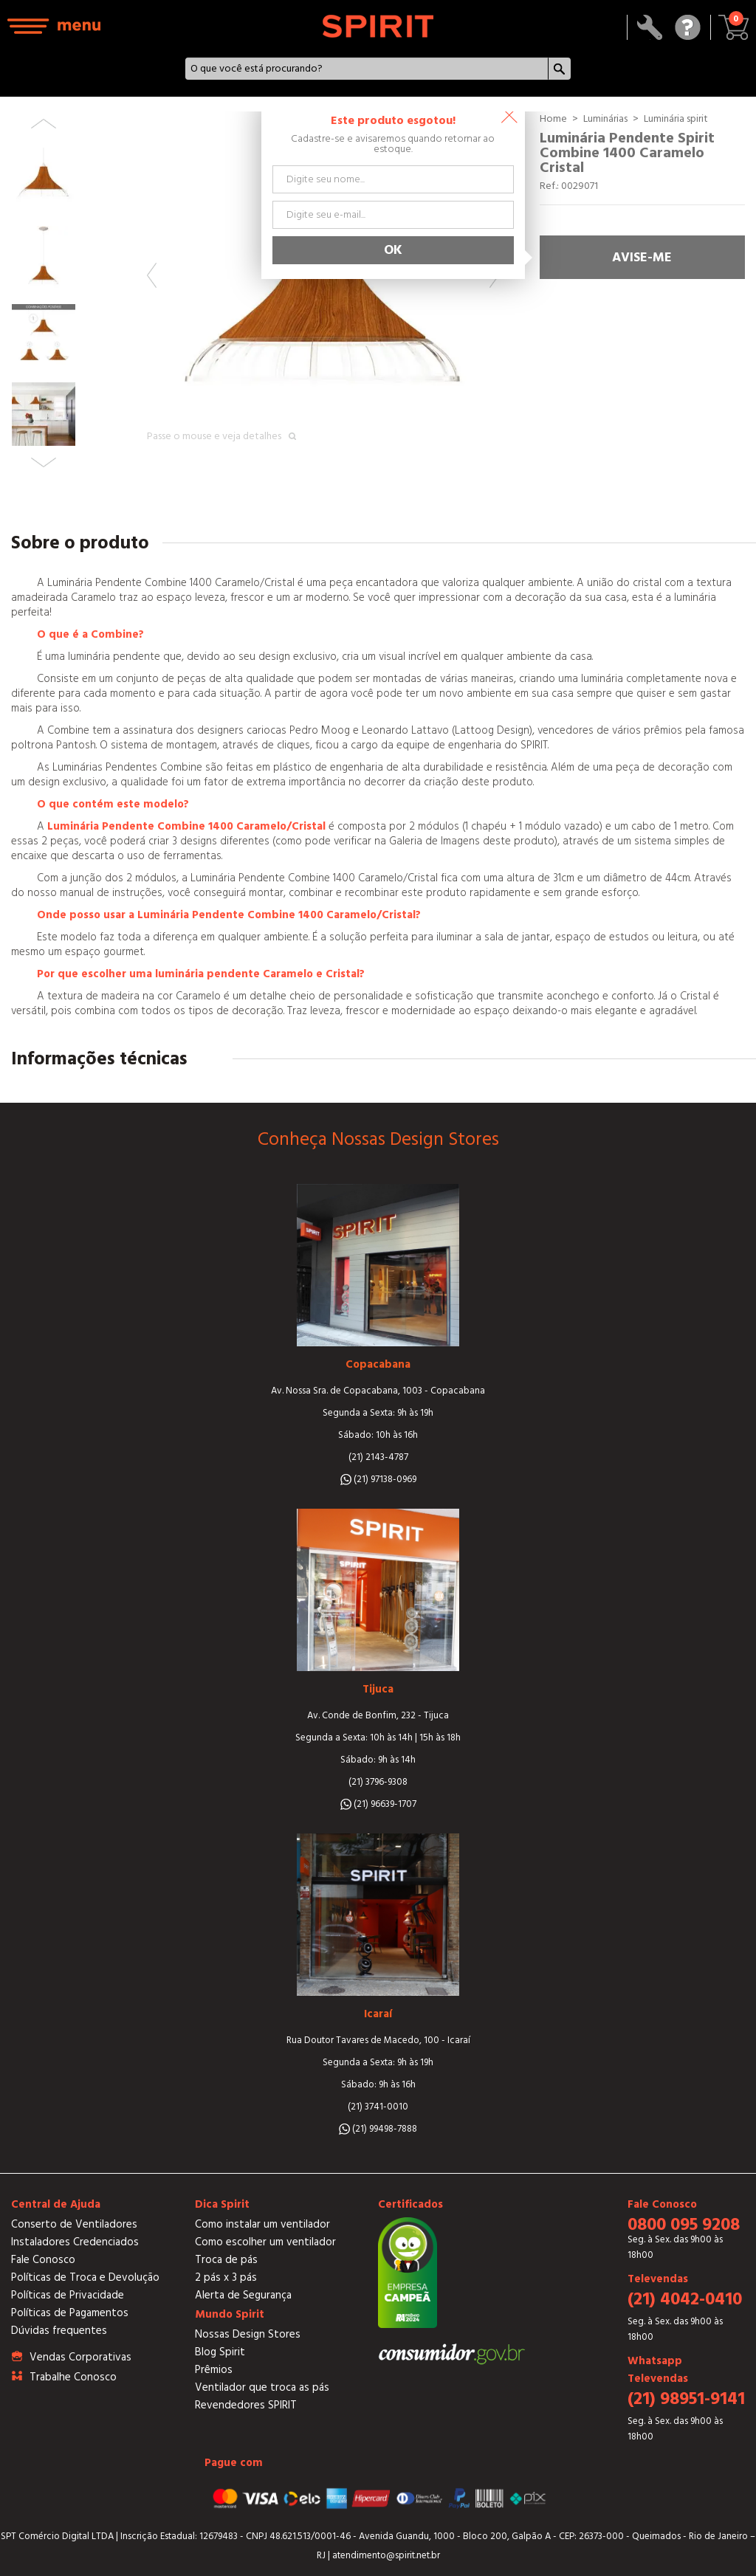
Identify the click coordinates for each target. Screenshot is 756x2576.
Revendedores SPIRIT (246, 2405)
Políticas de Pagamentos (69, 2313)
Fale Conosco (43, 2259)
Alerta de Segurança (243, 2295)
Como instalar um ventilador (262, 2224)
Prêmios (214, 2369)
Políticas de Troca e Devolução (85, 2277)
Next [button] (43, 462)
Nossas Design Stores (247, 2334)
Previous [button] (152, 275)
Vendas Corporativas (80, 2357)
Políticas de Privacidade (67, 2295)
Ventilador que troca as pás (262, 2387)
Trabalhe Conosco (73, 2377)
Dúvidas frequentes (59, 2330)
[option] (323, 287)
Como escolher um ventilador (265, 2242)
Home (553, 118)
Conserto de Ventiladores (74, 2224)
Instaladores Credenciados (75, 2242)
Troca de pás (226, 2259)
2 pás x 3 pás (226, 2277)
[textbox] (367, 69)
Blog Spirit (220, 2352)
